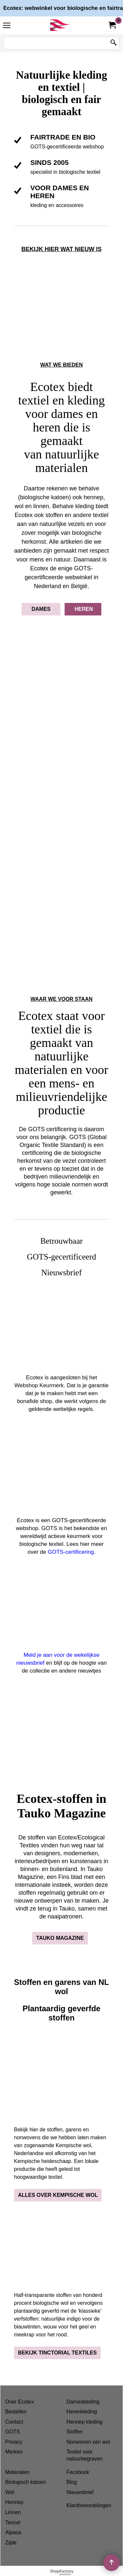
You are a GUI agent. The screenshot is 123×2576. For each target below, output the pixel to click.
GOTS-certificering (71, 1552)
